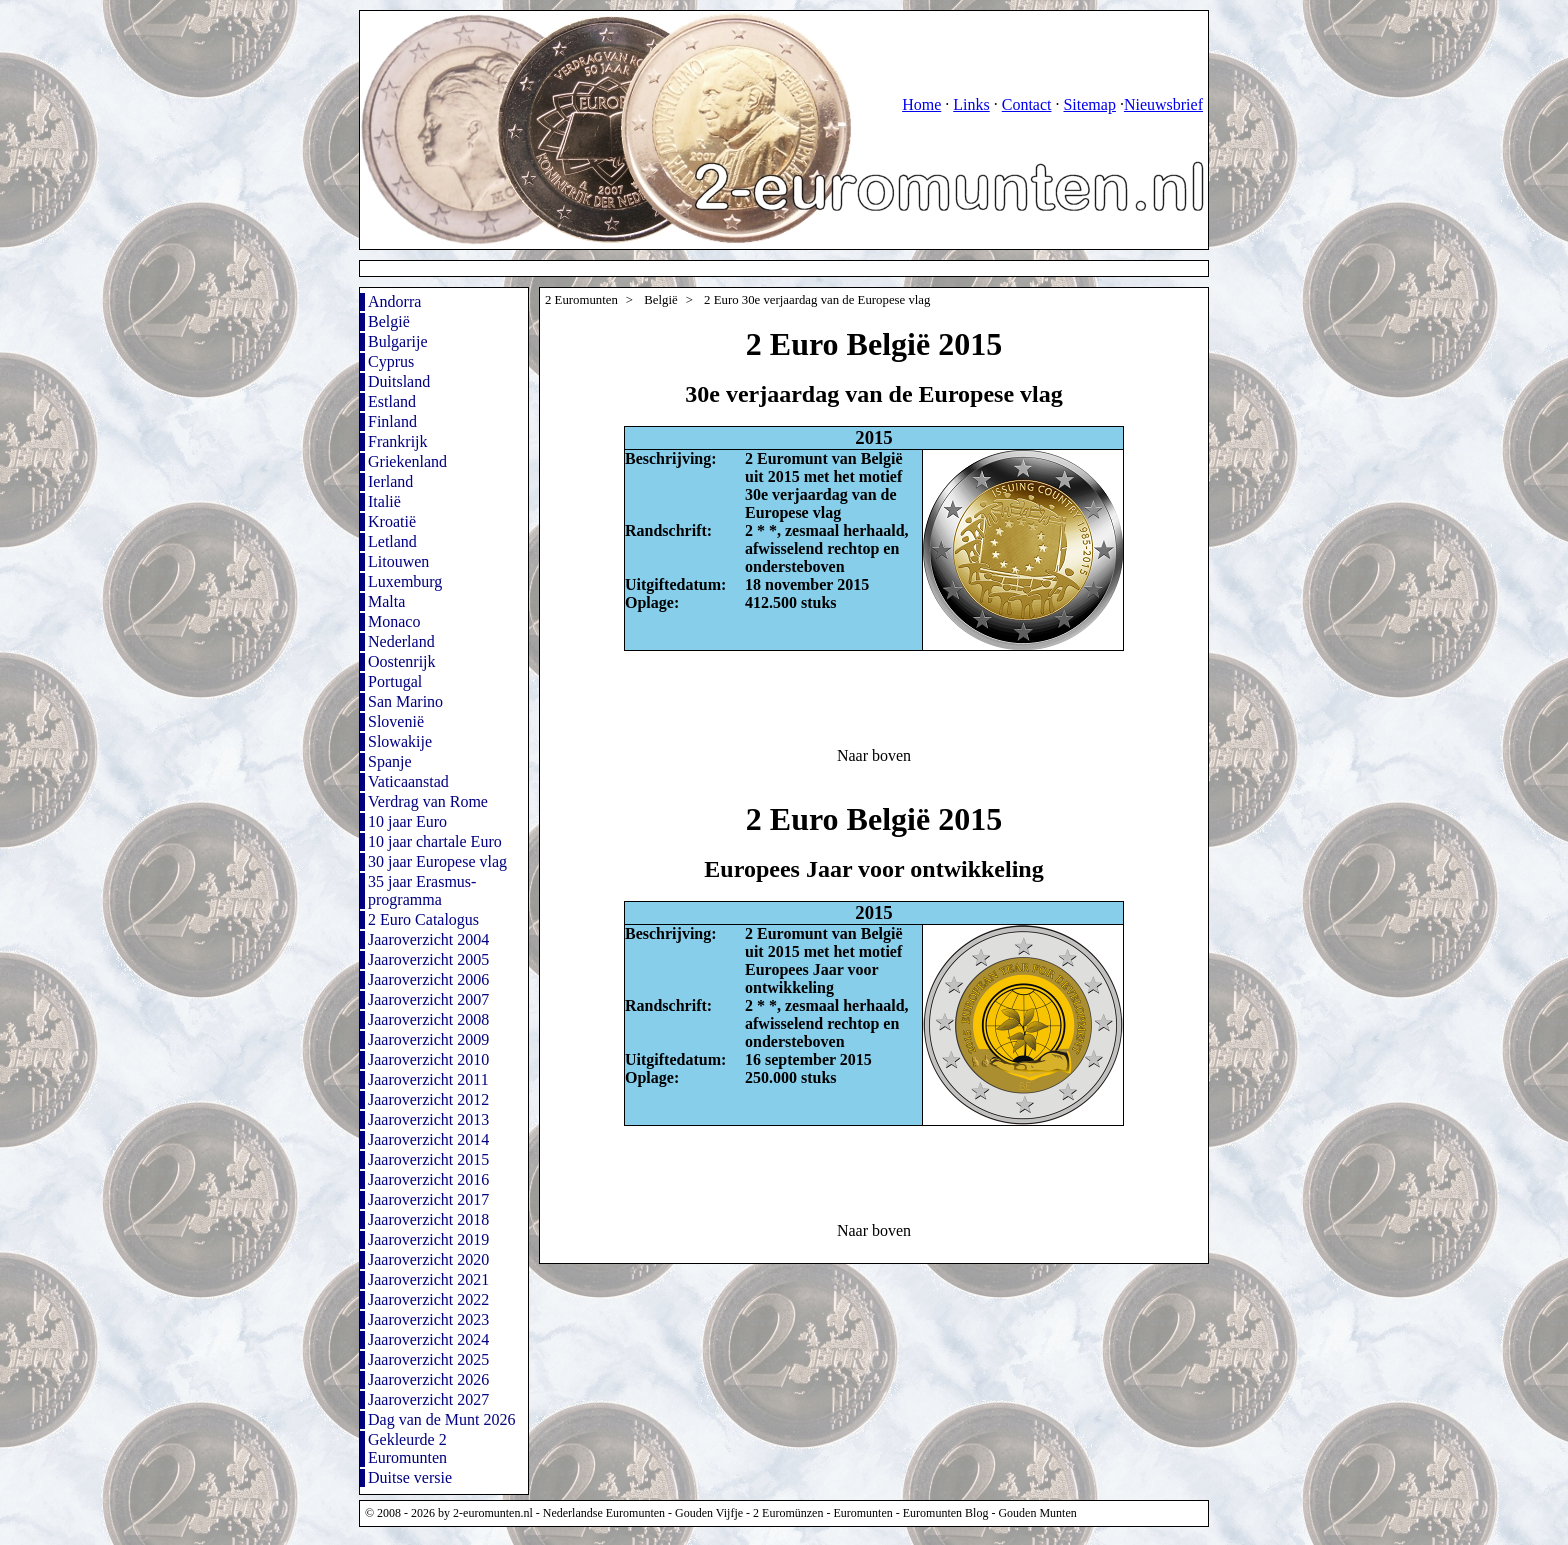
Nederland (401, 641)
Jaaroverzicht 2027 (428, 1399)
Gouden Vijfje (709, 1513)
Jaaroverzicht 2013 (428, 1119)
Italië (384, 501)
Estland (392, 401)
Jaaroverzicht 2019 (428, 1239)
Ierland (390, 481)
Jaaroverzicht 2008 (428, 1019)
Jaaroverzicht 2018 (428, 1219)
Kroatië (392, 521)
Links (971, 104)
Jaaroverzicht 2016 (428, 1179)
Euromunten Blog (946, 1513)
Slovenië (396, 721)
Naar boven (874, 755)
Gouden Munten (1037, 1513)
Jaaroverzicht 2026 (428, 1379)
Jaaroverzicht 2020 (428, 1259)
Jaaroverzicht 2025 (428, 1359)
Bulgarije (398, 341)
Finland (392, 421)
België (389, 321)
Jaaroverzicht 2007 (428, 999)
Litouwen (398, 561)
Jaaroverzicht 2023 (428, 1319)
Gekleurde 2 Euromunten (407, 1448)
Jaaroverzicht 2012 (428, 1099)
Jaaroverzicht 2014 (428, 1139)
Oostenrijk (402, 661)
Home (921, 104)
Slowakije (400, 741)
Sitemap (1089, 104)
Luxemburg (405, 581)
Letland (392, 541)
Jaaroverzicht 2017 (428, 1199)
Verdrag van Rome (428, 801)
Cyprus (391, 361)
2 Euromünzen (788, 1513)
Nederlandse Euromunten (604, 1513)
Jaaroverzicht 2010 (428, 1059)
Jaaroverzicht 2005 (428, 959)
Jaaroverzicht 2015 (428, 1159)
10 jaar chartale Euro (435, 841)
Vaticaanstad (408, 781)
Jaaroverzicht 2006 (428, 979)
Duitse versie (410, 1477)
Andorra (394, 301)
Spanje (390, 761)
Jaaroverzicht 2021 (428, 1279)
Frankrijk (398, 441)
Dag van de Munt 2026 (442, 1419)
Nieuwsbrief (1163, 104)
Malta (386, 601)
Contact (1027, 104)
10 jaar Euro (407, 821)
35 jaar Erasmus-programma (422, 890)
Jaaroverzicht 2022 (428, 1299)
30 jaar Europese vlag (437, 861)
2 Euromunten (581, 300)
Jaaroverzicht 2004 (428, 939)
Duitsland (399, 381)
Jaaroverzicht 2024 (428, 1339)
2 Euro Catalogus (423, 919)
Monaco (394, 621)
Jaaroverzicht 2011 (428, 1079)
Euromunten (862, 1513)
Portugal (395, 681)
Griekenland (407, 461)
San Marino (405, 701)
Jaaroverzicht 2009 (428, 1039)
